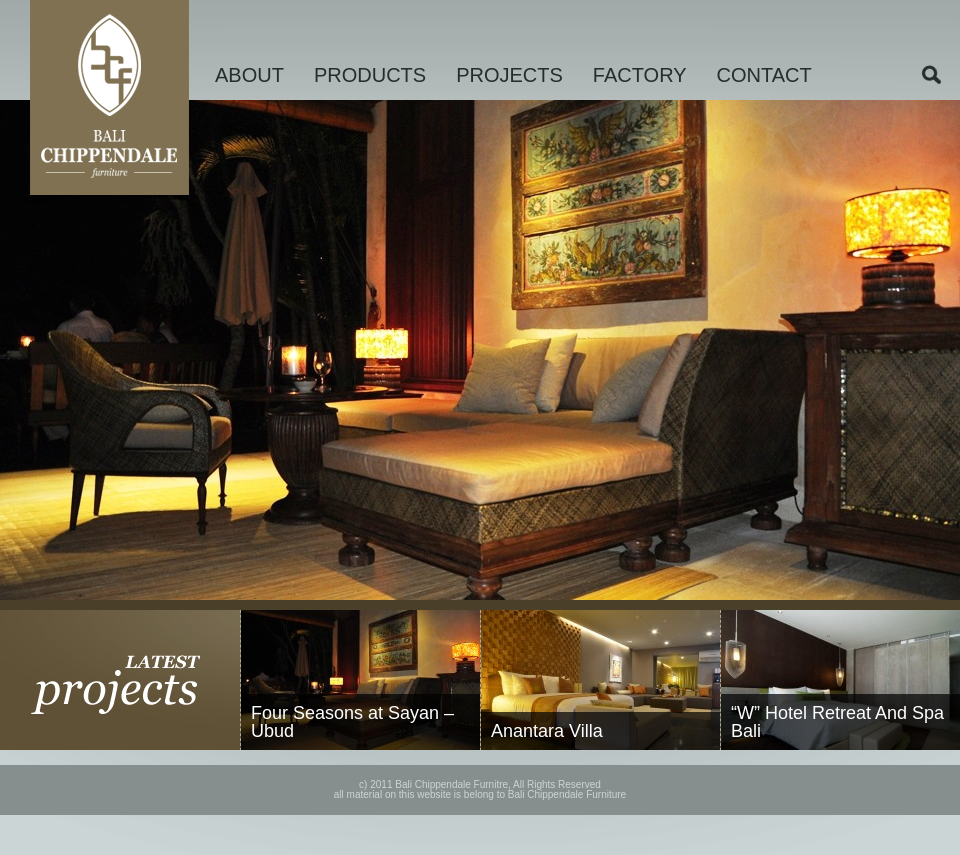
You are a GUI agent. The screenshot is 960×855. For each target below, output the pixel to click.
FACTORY (640, 75)
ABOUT (249, 75)
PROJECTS (509, 75)
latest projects (120, 680)
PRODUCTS (370, 75)
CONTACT (764, 75)
